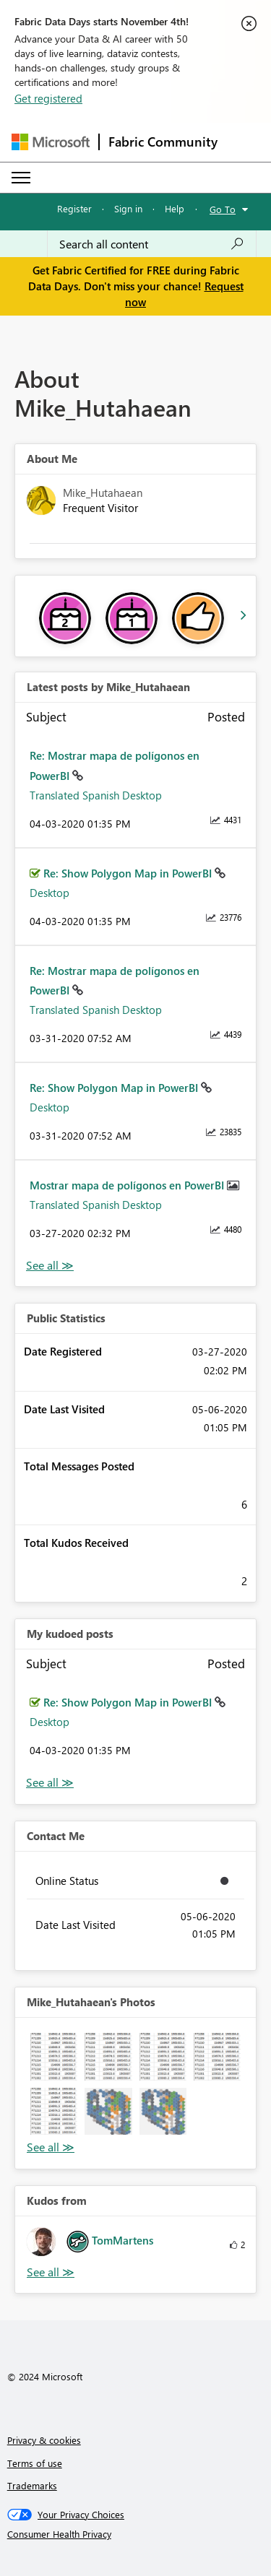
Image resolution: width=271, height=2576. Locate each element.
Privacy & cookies (44, 2440)
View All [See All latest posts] (50, 1265)
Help (174, 208)
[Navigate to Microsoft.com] (51, 142)
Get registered (48, 98)
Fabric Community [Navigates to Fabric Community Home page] (163, 141)
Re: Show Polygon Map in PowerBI (129, 873)
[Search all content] (152, 244)
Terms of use (34, 2463)
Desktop (49, 892)
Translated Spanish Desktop (96, 795)
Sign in (128, 208)
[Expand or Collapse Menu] (21, 177)
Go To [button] (223, 209)
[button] (53, 2056)
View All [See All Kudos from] (50, 2272)
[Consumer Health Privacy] (135, 2534)
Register (74, 208)
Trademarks (32, 2485)
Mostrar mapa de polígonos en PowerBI (128, 1185)
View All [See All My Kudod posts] (50, 1782)
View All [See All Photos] (50, 2147)
